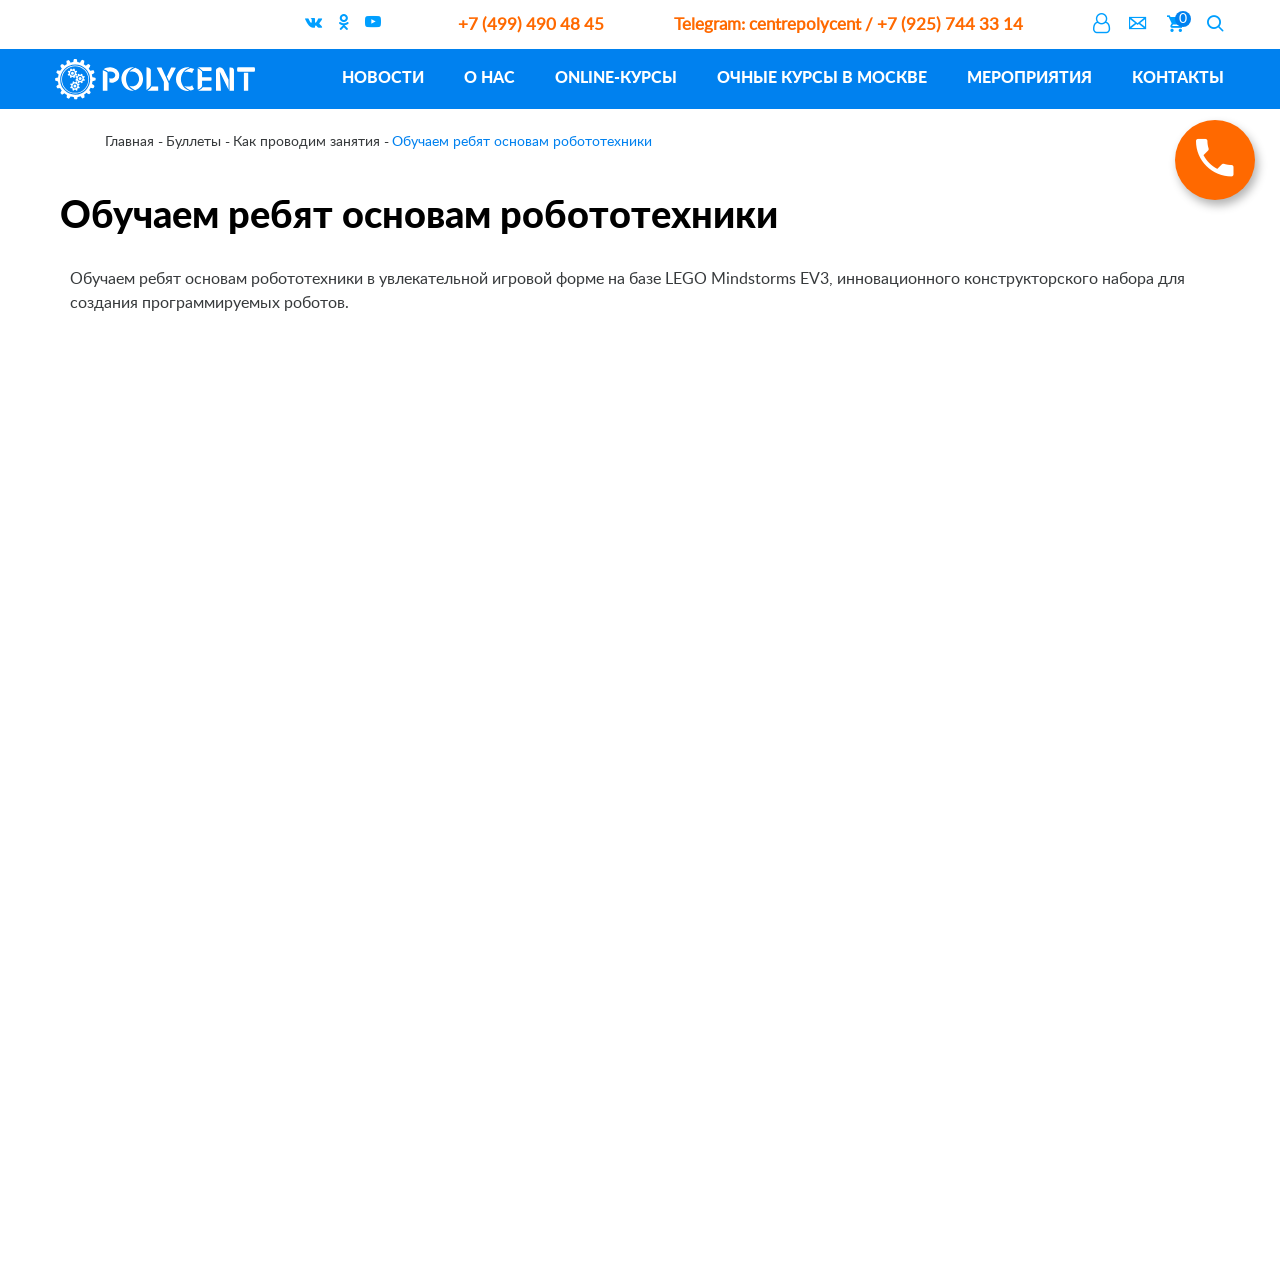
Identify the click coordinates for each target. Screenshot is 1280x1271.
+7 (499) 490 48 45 (531, 24)
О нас (489, 76)
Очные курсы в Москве (822, 76)
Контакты (1178, 76)
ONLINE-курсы (616, 76)
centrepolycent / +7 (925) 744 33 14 (848, 24)
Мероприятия (1029, 76)
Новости (383, 76)
